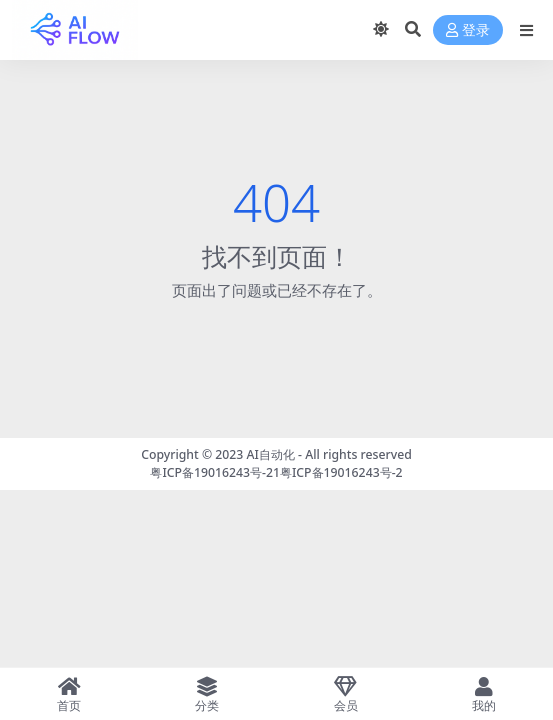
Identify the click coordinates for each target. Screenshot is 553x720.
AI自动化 (271, 454)
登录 (468, 30)
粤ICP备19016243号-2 (341, 472)
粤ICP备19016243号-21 (215, 472)
